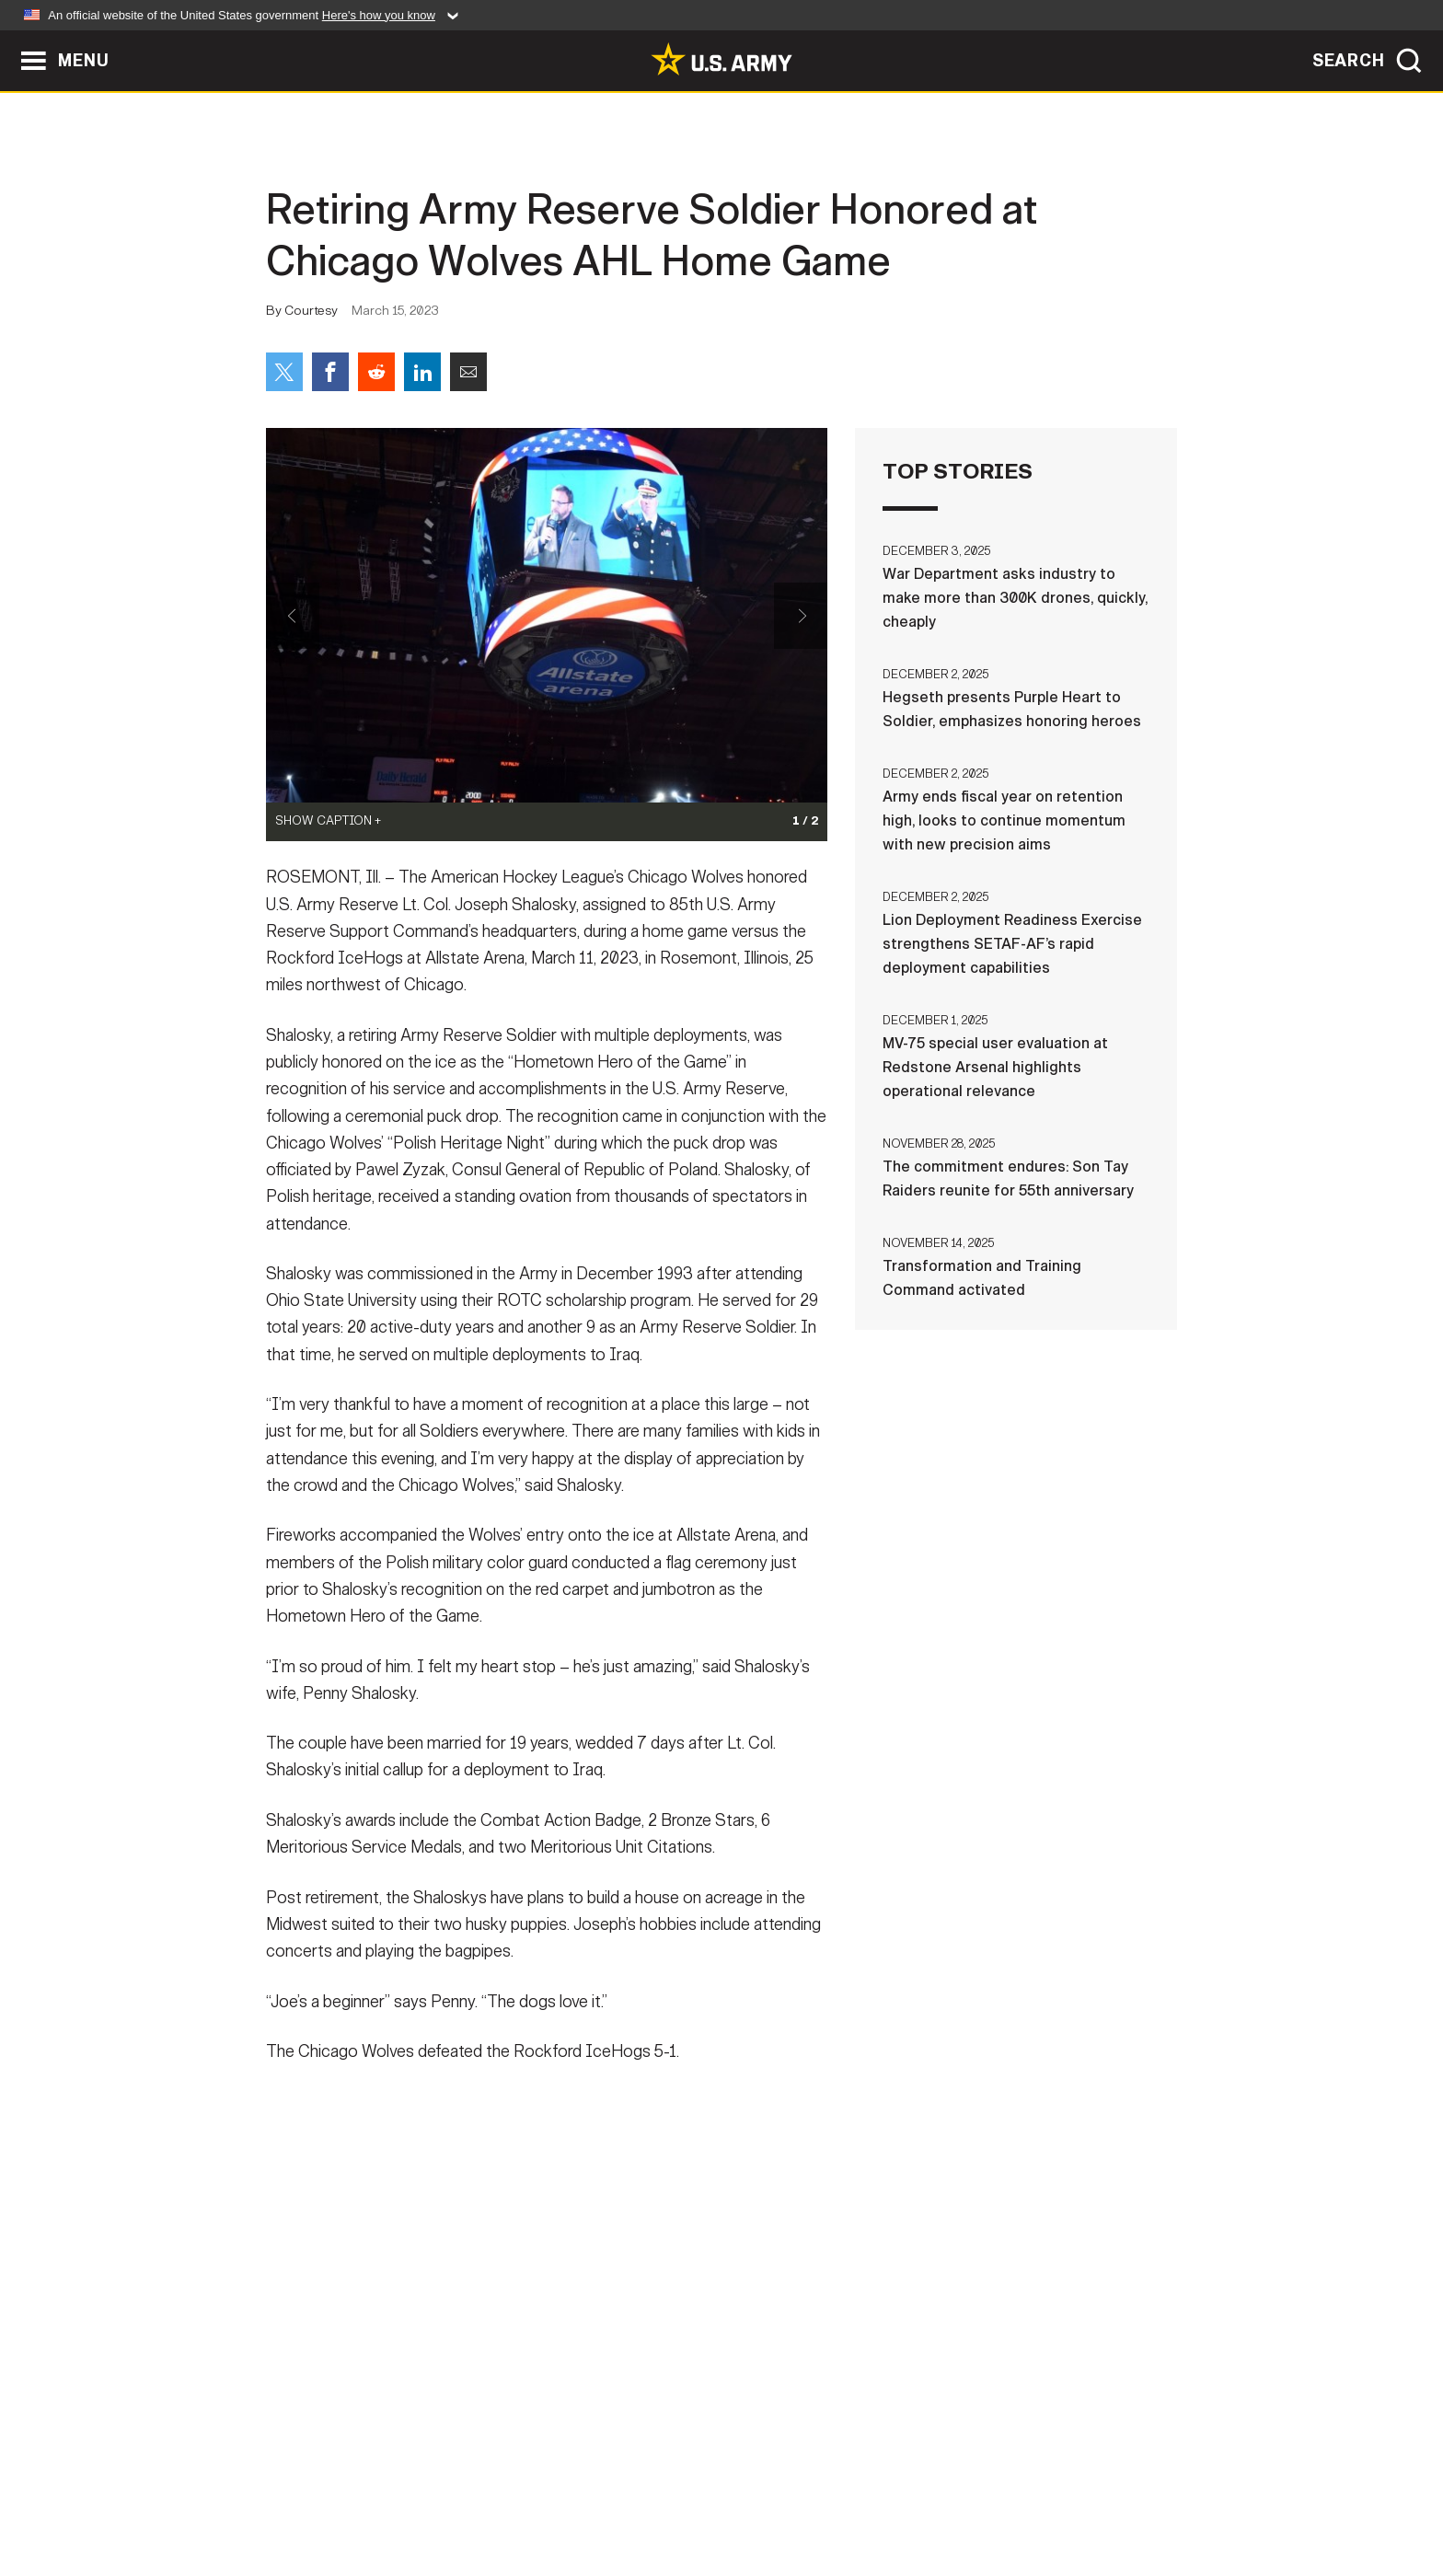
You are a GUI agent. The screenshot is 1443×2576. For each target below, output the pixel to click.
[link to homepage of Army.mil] (721, 59)
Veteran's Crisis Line (1067, 2495)
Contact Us (407, 2495)
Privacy (507, 2495)
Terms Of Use (610, 2495)
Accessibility (737, 2495)
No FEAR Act (922, 2495)
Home (319, 2495)
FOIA (834, 2495)
